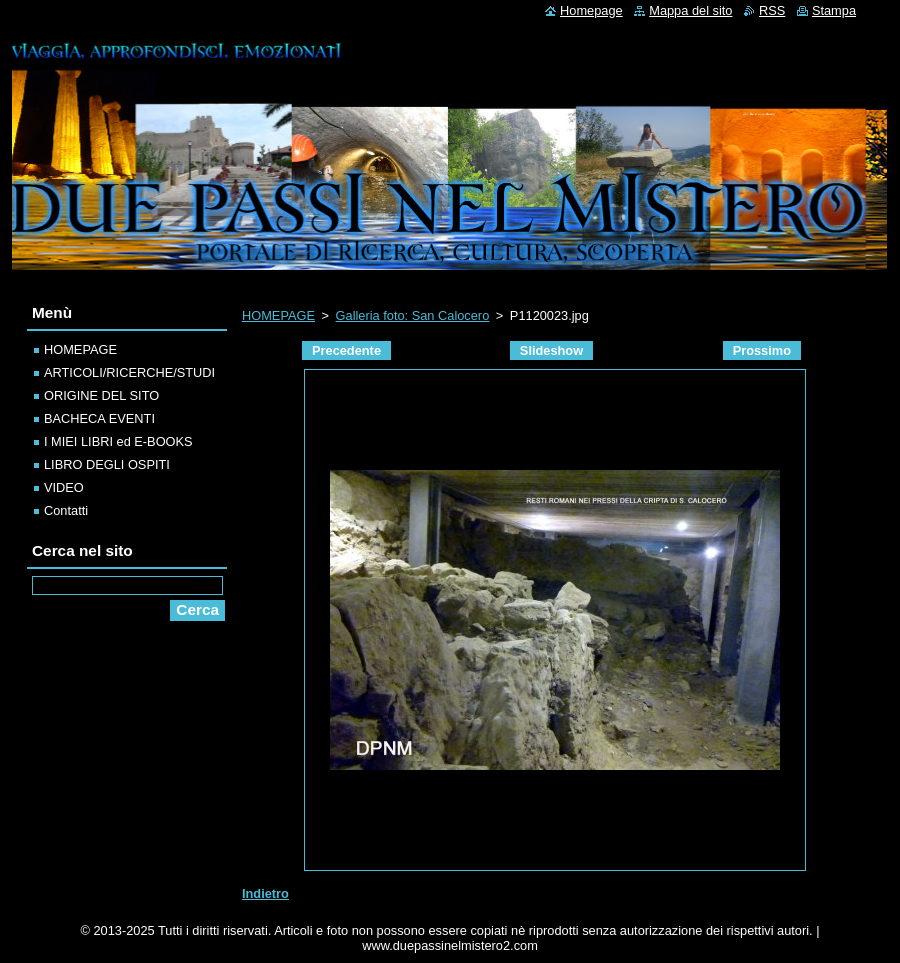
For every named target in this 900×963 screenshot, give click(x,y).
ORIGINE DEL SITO (101, 395)
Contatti (66, 510)
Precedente (346, 350)
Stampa (834, 10)
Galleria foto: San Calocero (413, 315)
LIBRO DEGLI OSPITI (107, 464)
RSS (772, 10)
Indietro (265, 893)
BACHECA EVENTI (99, 418)
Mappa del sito (690, 10)
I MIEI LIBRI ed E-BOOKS (118, 441)
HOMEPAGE (278, 315)
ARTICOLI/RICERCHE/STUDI (129, 372)
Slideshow (551, 350)
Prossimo (762, 350)
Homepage (591, 10)
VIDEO (64, 487)
